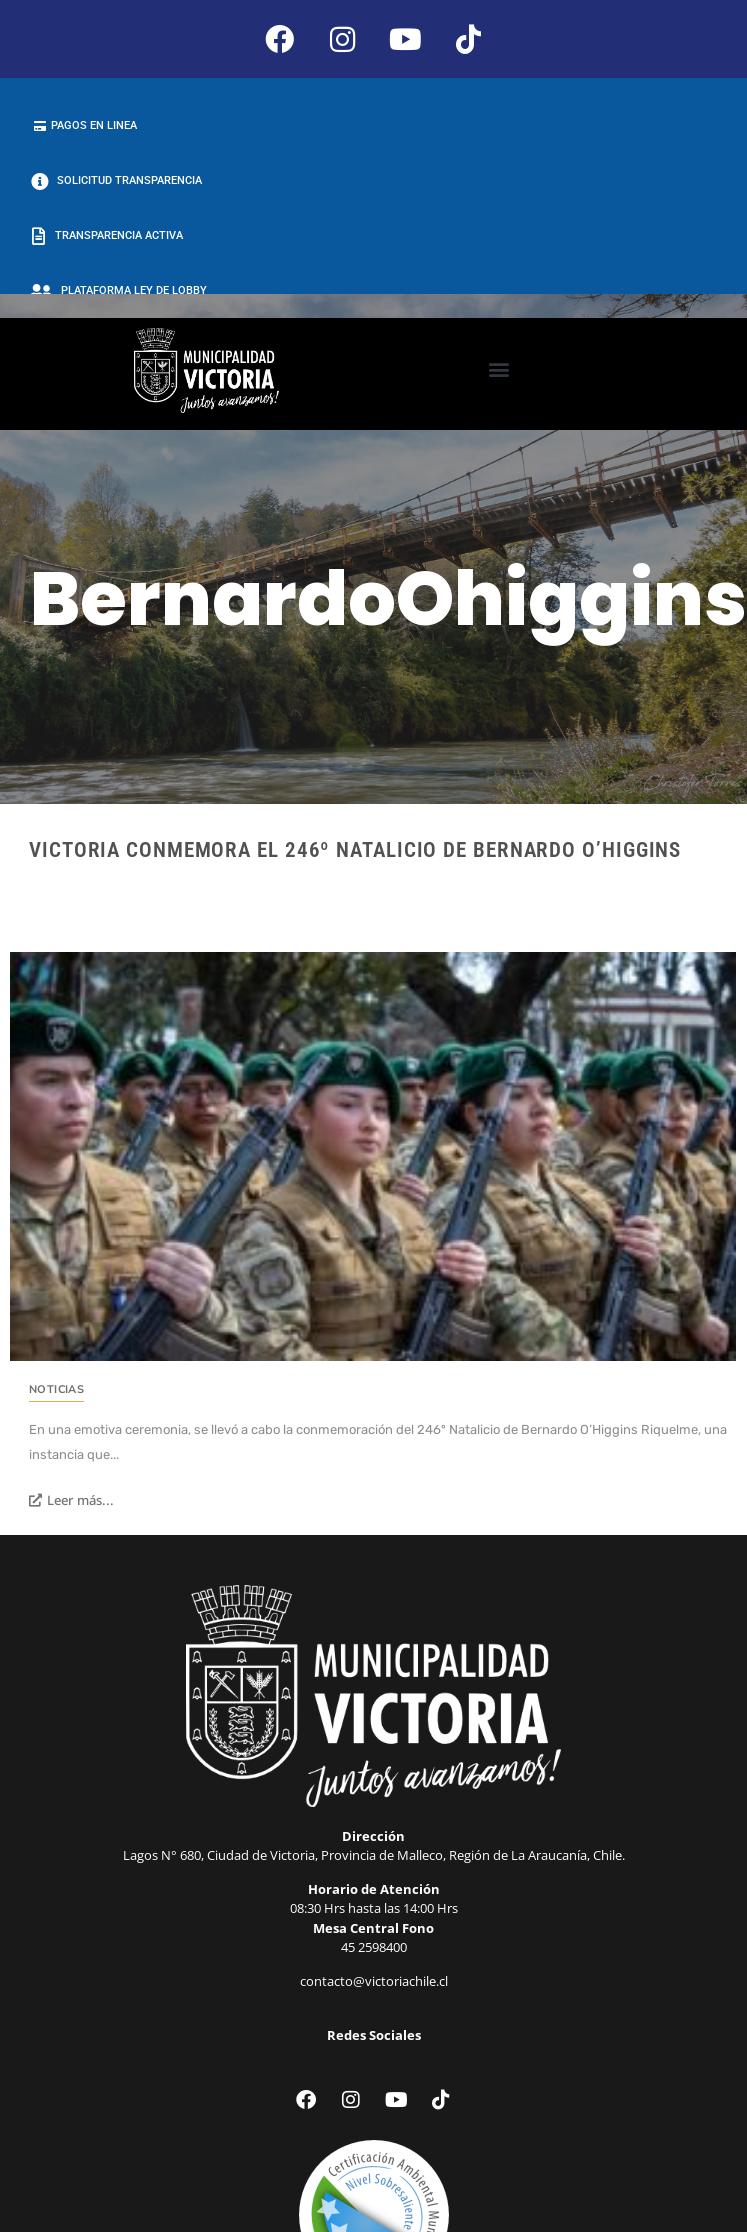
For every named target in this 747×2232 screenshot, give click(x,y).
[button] (498, 369)
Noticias (56, 1389)
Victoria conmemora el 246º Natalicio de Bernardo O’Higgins (355, 850)
